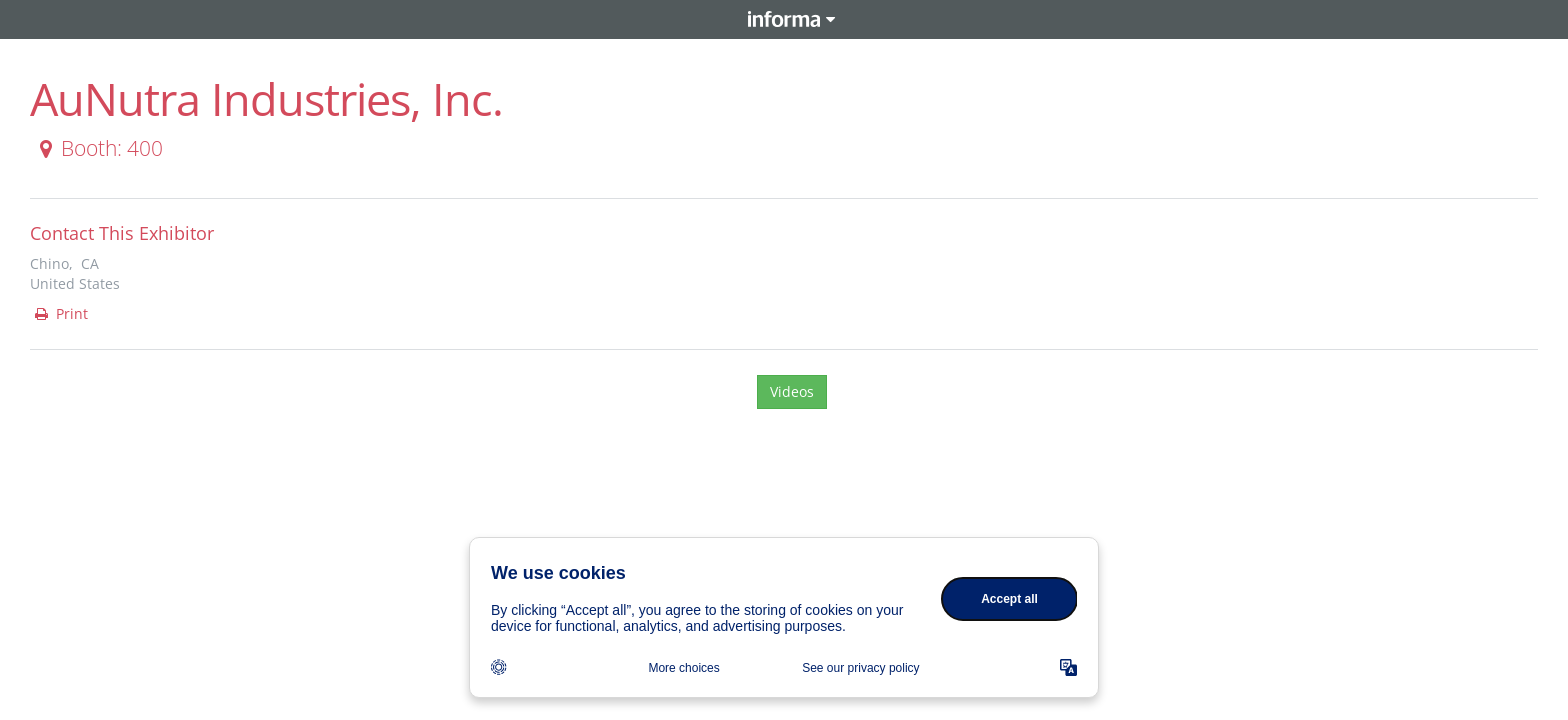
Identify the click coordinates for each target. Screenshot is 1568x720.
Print (60, 313)
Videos (792, 391)
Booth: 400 (97, 148)
